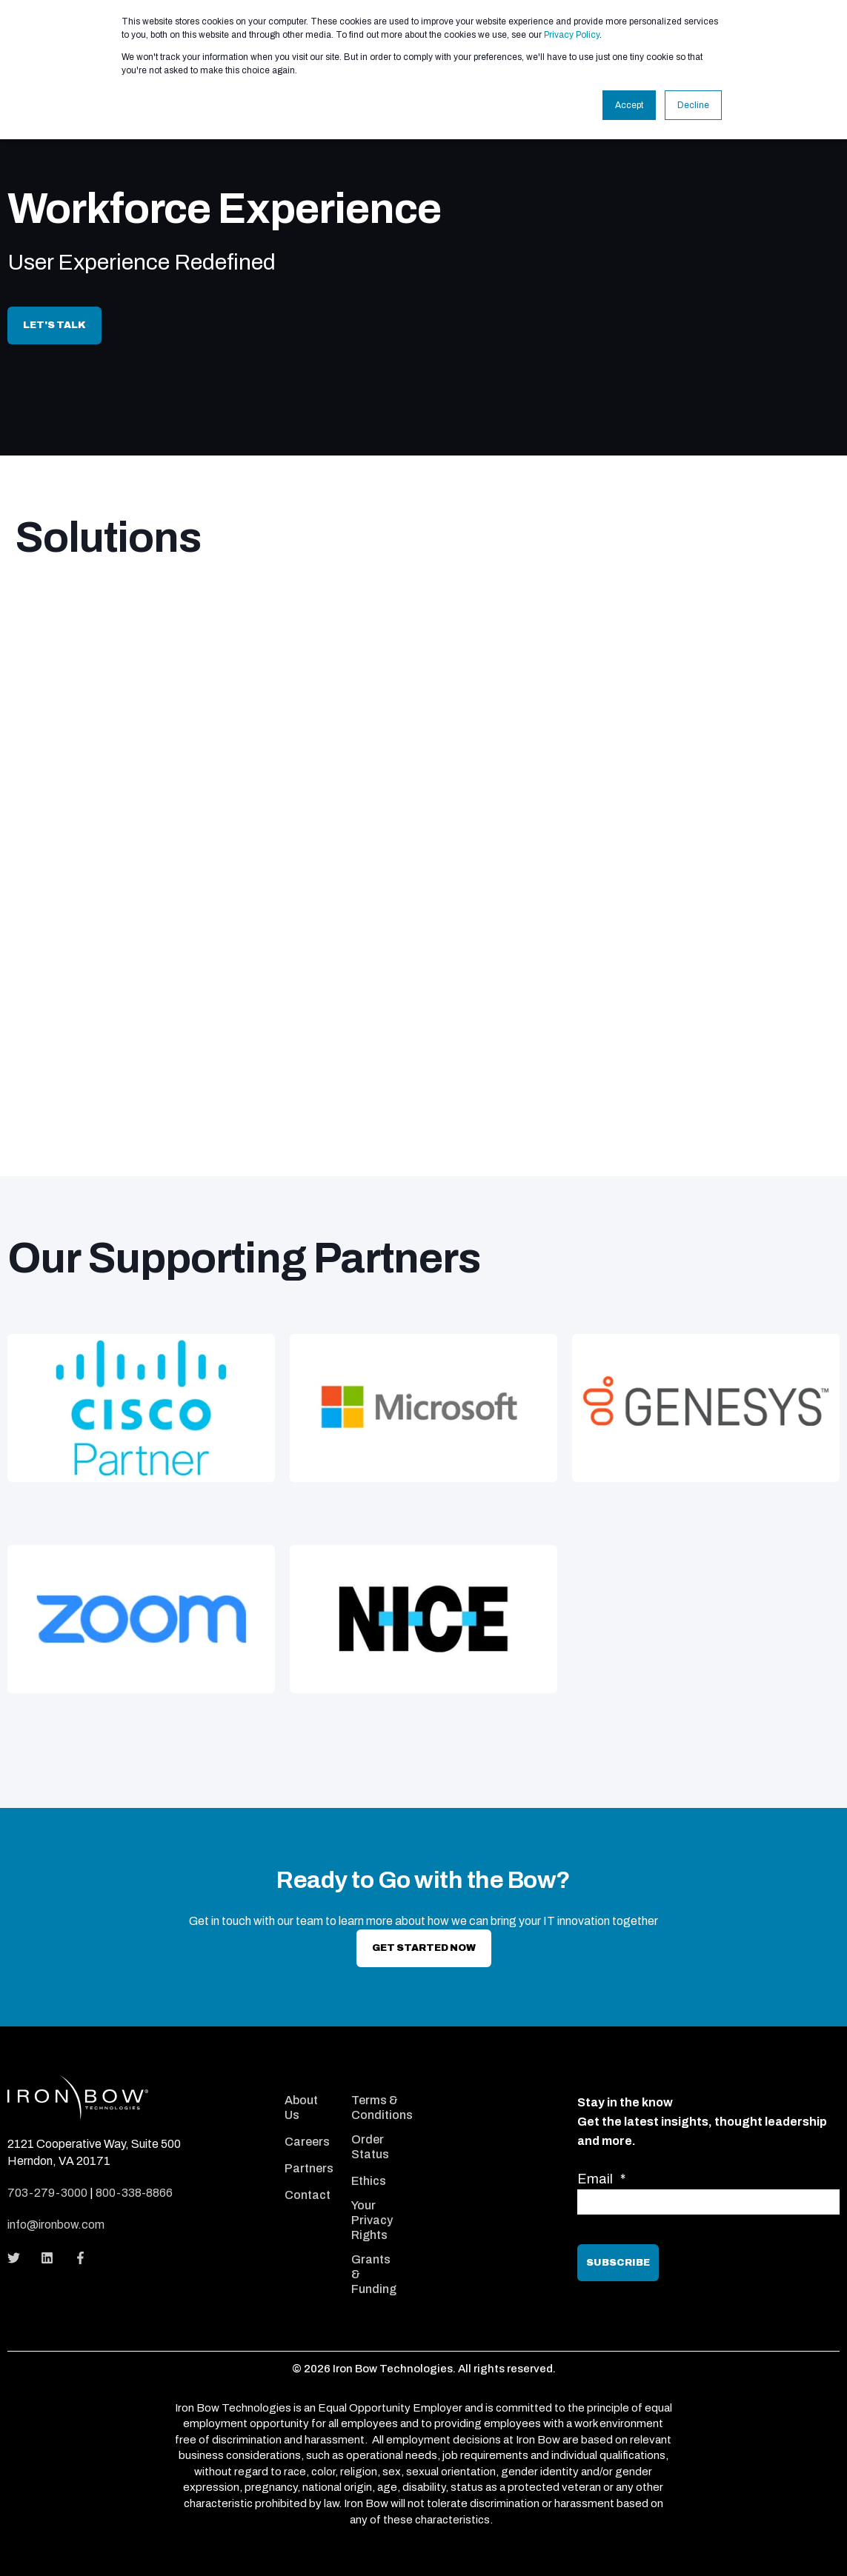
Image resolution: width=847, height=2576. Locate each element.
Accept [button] (629, 105)
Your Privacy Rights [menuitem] (372, 2220)
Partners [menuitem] (309, 2168)
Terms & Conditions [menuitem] (382, 2107)
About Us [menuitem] (301, 2107)
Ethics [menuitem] (368, 2181)
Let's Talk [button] (54, 325)
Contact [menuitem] (308, 2195)
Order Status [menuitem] (370, 2146)
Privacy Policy (571, 35)
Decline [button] (693, 105)
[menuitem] (308, 2082)
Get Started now (424, 1948)
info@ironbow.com (55, 2224)
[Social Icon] (18, 2258)
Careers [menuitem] (307, 2141)
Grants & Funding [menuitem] (373, 2274)
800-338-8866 (134, 2192)
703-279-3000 (47, 2192)
